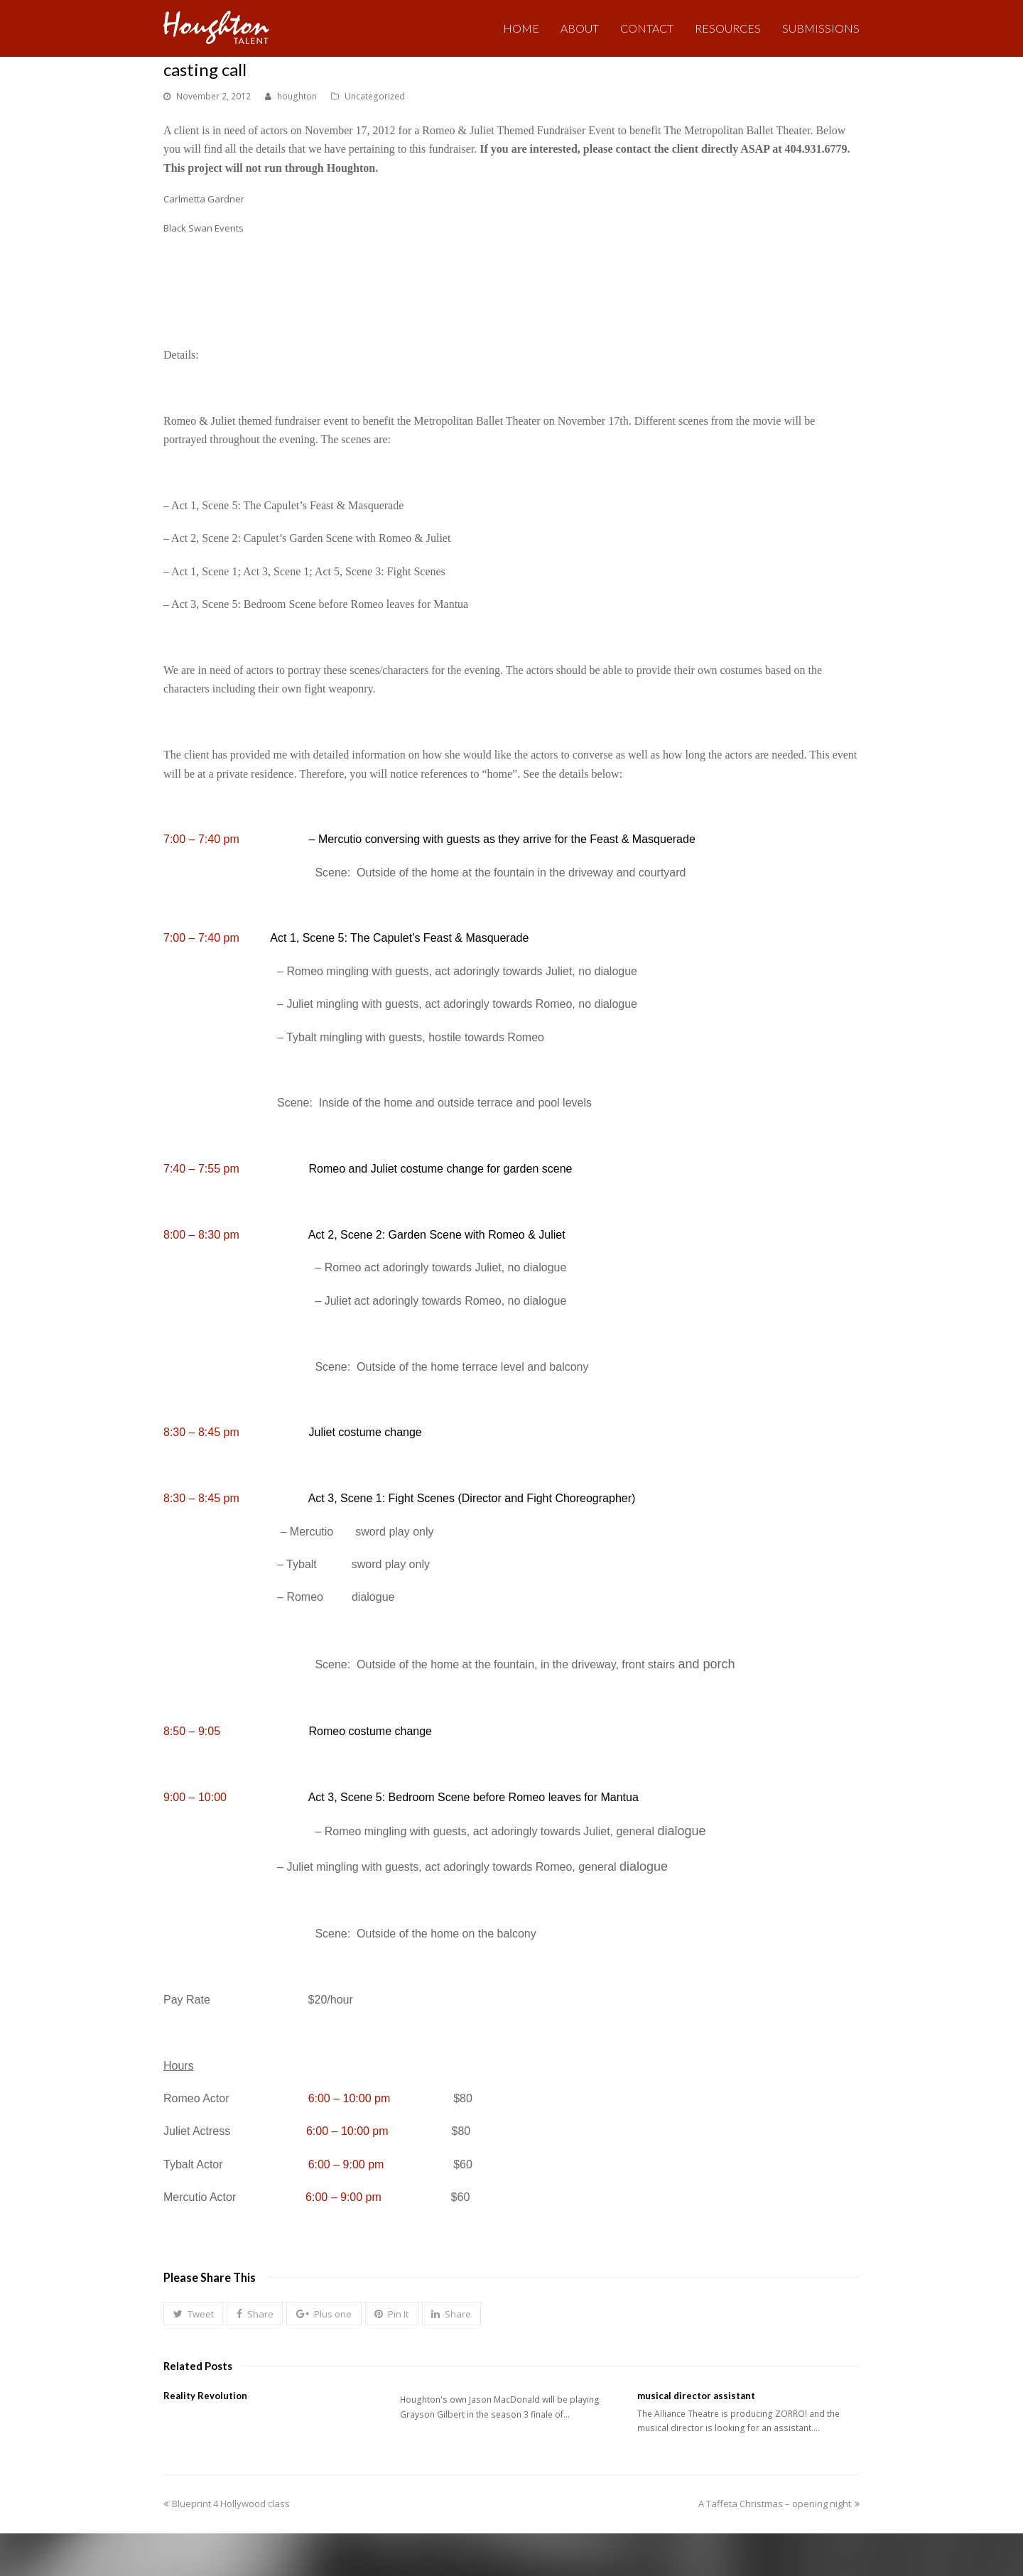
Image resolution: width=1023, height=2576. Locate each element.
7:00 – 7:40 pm (201, 839)
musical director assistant (696, 2395)
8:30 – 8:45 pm (201, 1432)
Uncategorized (375, 96)
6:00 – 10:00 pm (349, 2098)
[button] (193, 2314)
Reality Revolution (205, 2395)
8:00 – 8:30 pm (201, 1235)
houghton (297, 96)
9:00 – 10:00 (195, 1797)
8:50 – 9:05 (191, 1731)
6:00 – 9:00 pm (346, 2164)
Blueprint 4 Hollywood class (226, 2503)
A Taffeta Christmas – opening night (779, 2503)
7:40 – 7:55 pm (201, 1169)
